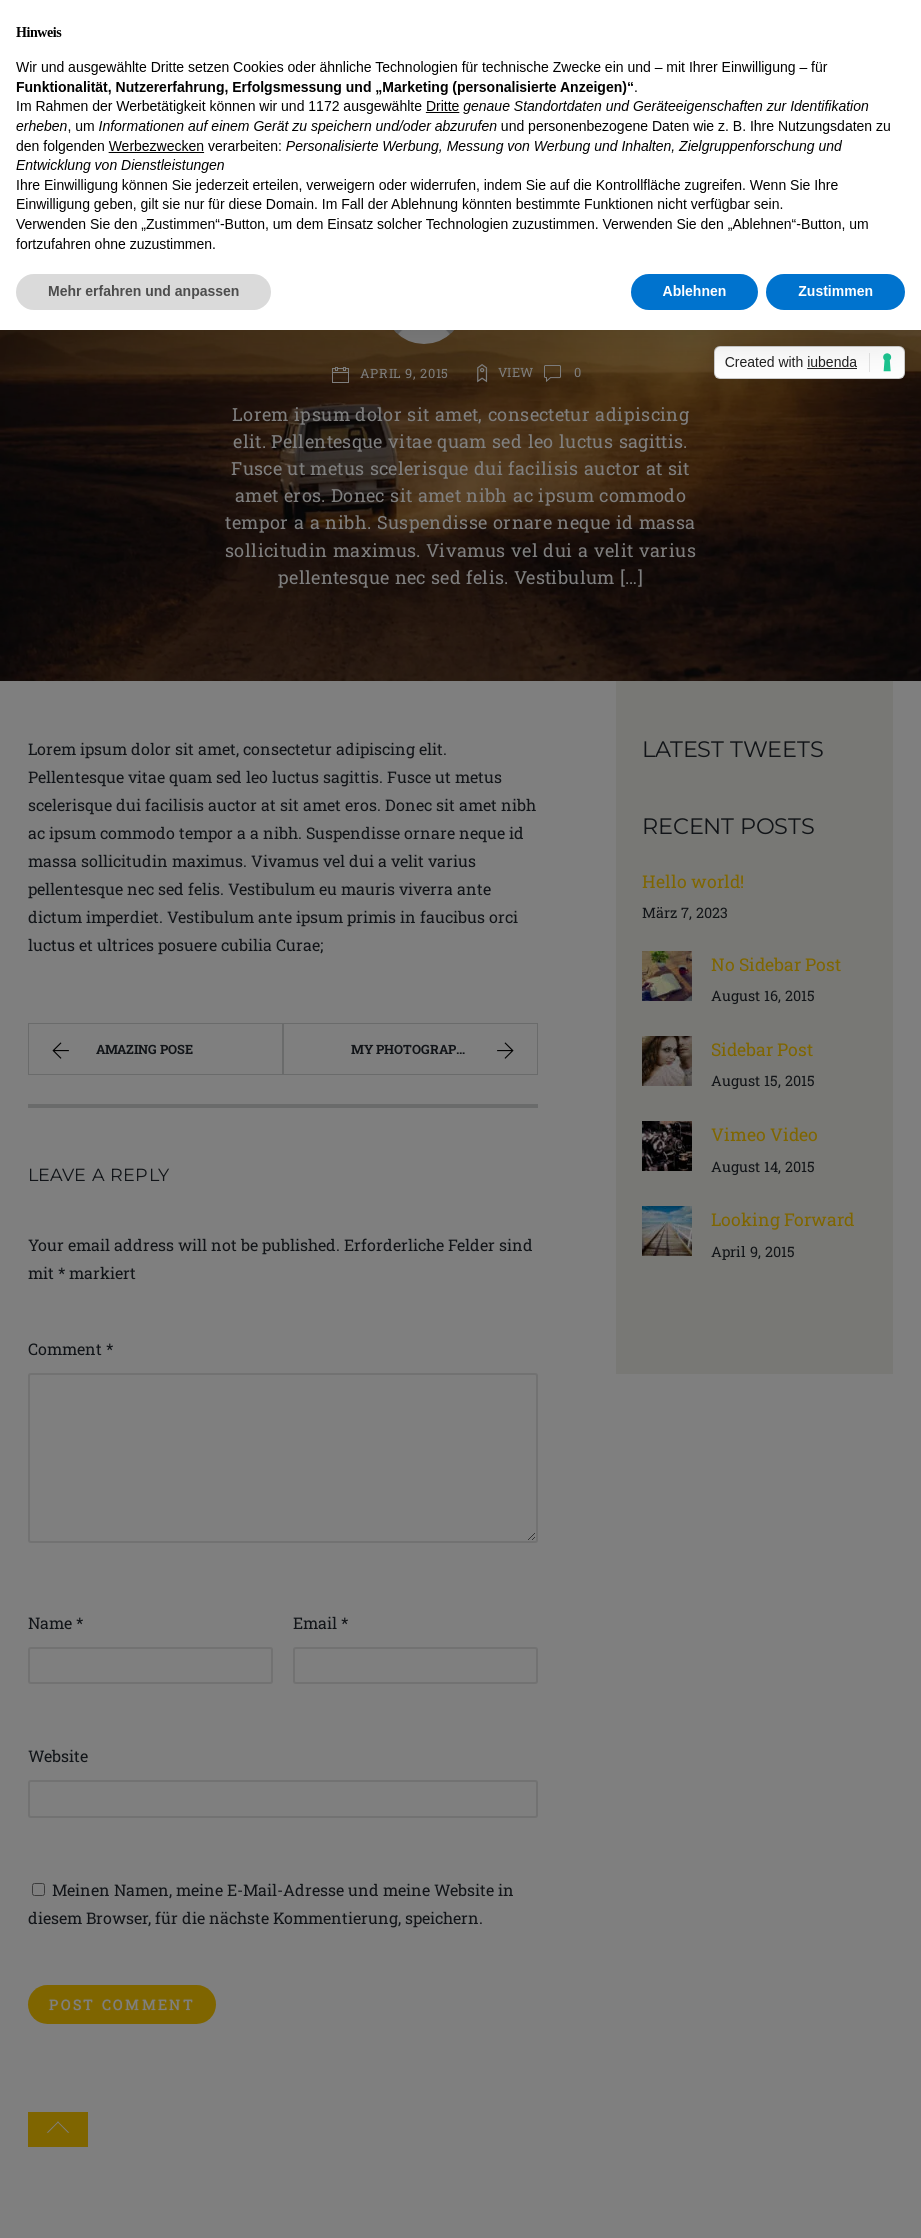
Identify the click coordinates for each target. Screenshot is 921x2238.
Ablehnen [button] (695, 291)
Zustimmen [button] (835, 291)
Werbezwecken (156, 146)
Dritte (442, 106)
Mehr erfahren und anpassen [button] (143, 291)
